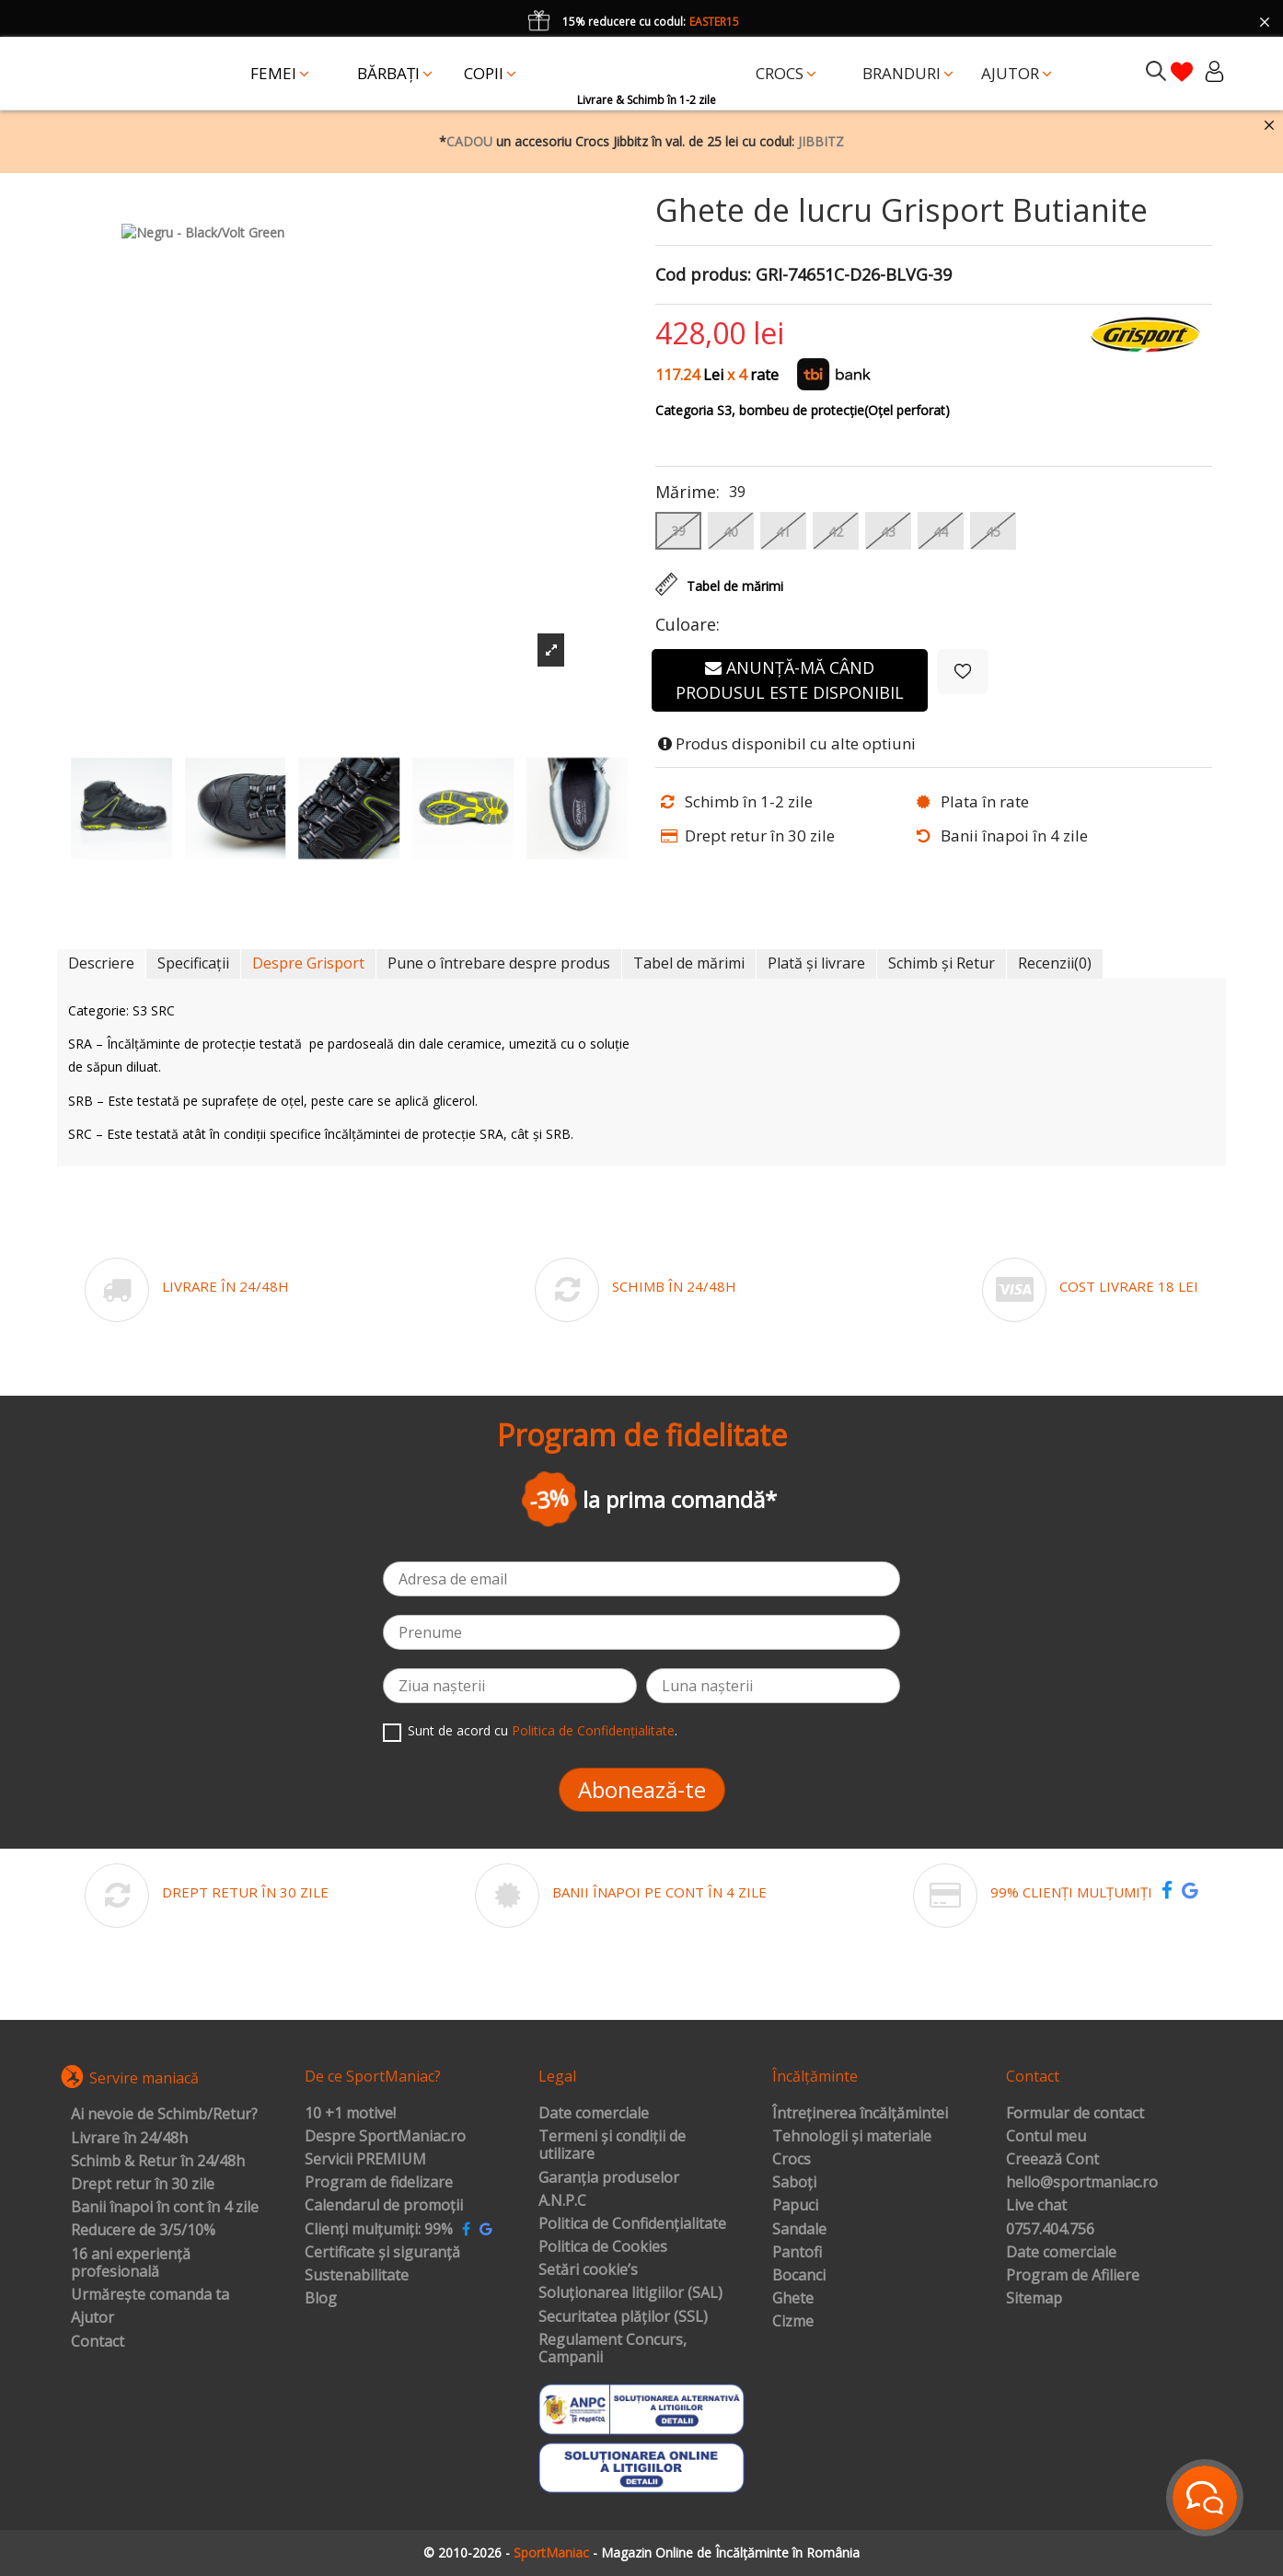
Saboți (794, 2183)
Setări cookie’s (588, 2270)
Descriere (101, 963)
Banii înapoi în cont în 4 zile (165, 2208)
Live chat (1036, 2206)
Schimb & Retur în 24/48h (158, 2161)
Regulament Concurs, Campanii (612, 2349)
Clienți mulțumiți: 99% (379, 2230)
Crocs (791, 2160)
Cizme (793, 2322)
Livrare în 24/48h (129, 2138)
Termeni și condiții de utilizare (612, 2146)
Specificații (193, 963)
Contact (97, 2342)
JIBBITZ (821, 141)
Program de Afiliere (1072, 2276)
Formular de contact (1075, 2114)
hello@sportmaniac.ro (1082, 2183)
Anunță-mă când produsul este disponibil (790, 679)
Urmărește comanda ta (150, 2295)
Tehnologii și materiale (851, 2137)
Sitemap (1034, 2299)
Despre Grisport (308, 963)
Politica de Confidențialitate (593, 1730)
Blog (321, 2299)
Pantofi (797, 2253)
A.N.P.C (562, 2201)
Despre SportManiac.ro (385, 2137)
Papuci (795, 2206)
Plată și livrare (816, 963)
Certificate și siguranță (382, 2253)
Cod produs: (703, 275)
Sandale (799, 2230)
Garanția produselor (608, 2178)
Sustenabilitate (357, 2276)
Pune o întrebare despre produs (498, 963)
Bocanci (799, 2276)
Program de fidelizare (379, 2183)
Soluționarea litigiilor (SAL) (630, 2293)
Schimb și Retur (941, 963)
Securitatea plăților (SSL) (623, 2317)
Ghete (793, 2299)
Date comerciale (593, 2114)
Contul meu (1046, 2137)
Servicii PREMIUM (365, 2160)
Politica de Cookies (602, 2247)
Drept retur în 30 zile (142, 2185)
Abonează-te (642, 1789)
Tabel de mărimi (689, 963)
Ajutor (92, 2318)
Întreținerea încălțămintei (860, 2114)
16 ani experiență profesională (131, 2263)
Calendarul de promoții (384, 2206)
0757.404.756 (1050, 2230)
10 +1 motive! (350, 2114)
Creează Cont (1052, 2160)
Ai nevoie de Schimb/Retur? (164, 2115)
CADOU (469, 141)
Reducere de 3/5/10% (143, 2231)
